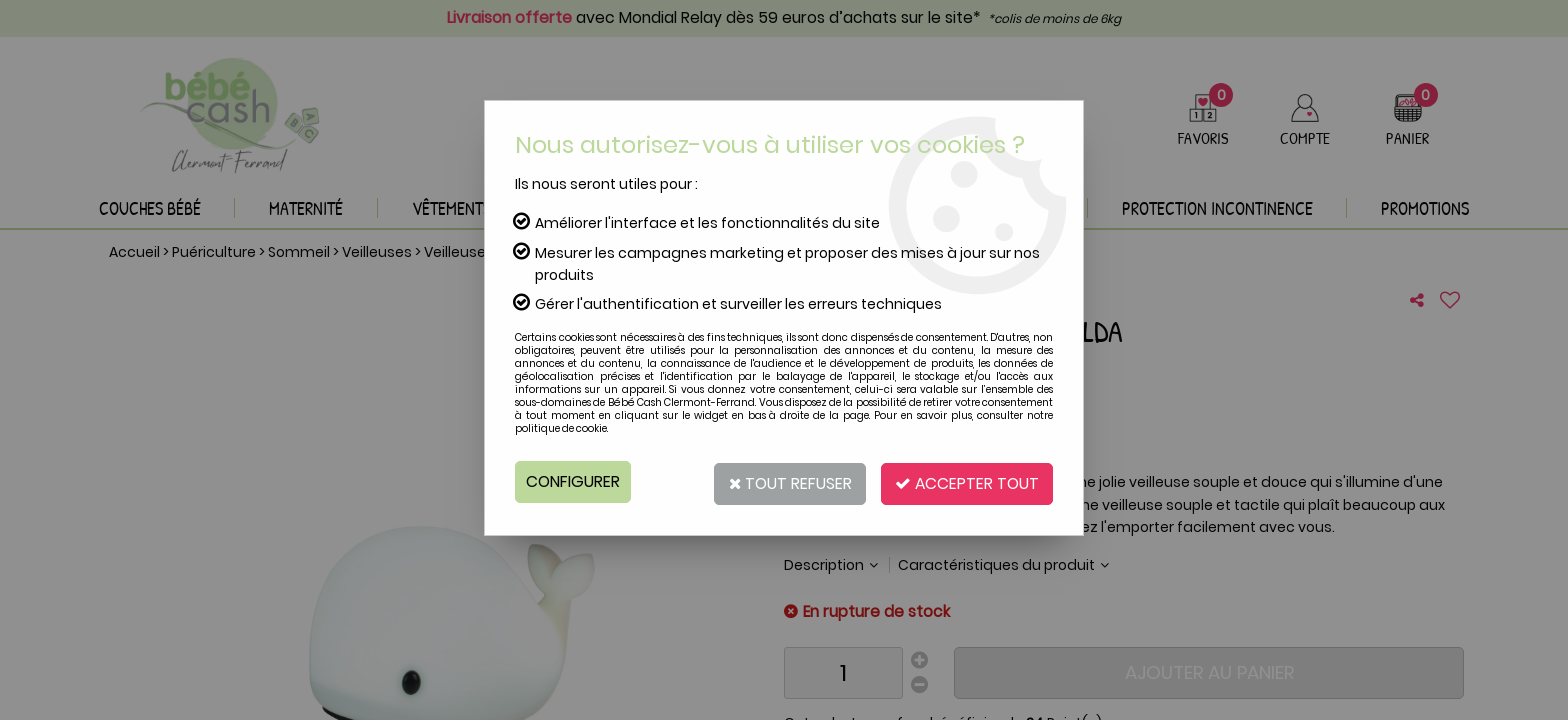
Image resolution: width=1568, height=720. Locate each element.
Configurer (573, 481)
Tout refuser (781, 481)
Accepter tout (964, 481)
